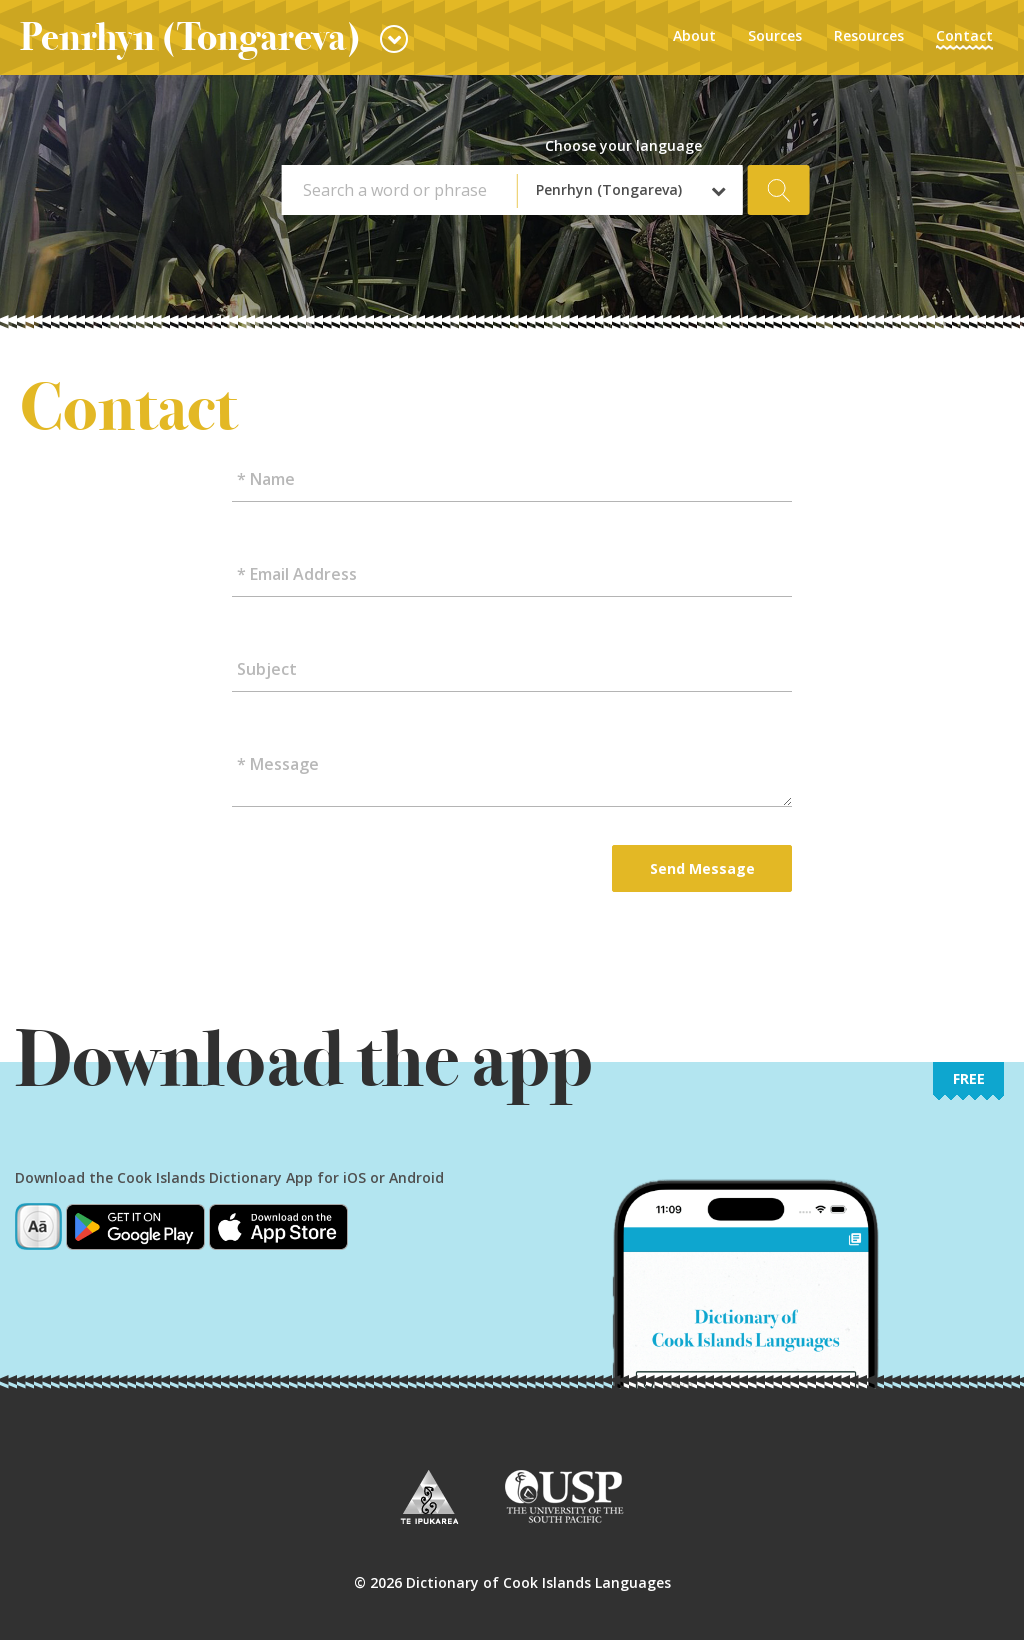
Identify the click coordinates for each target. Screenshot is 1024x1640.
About (694, 35)
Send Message (702, 868)
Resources (869, 35)
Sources (775, 35)
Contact (964, 35)
